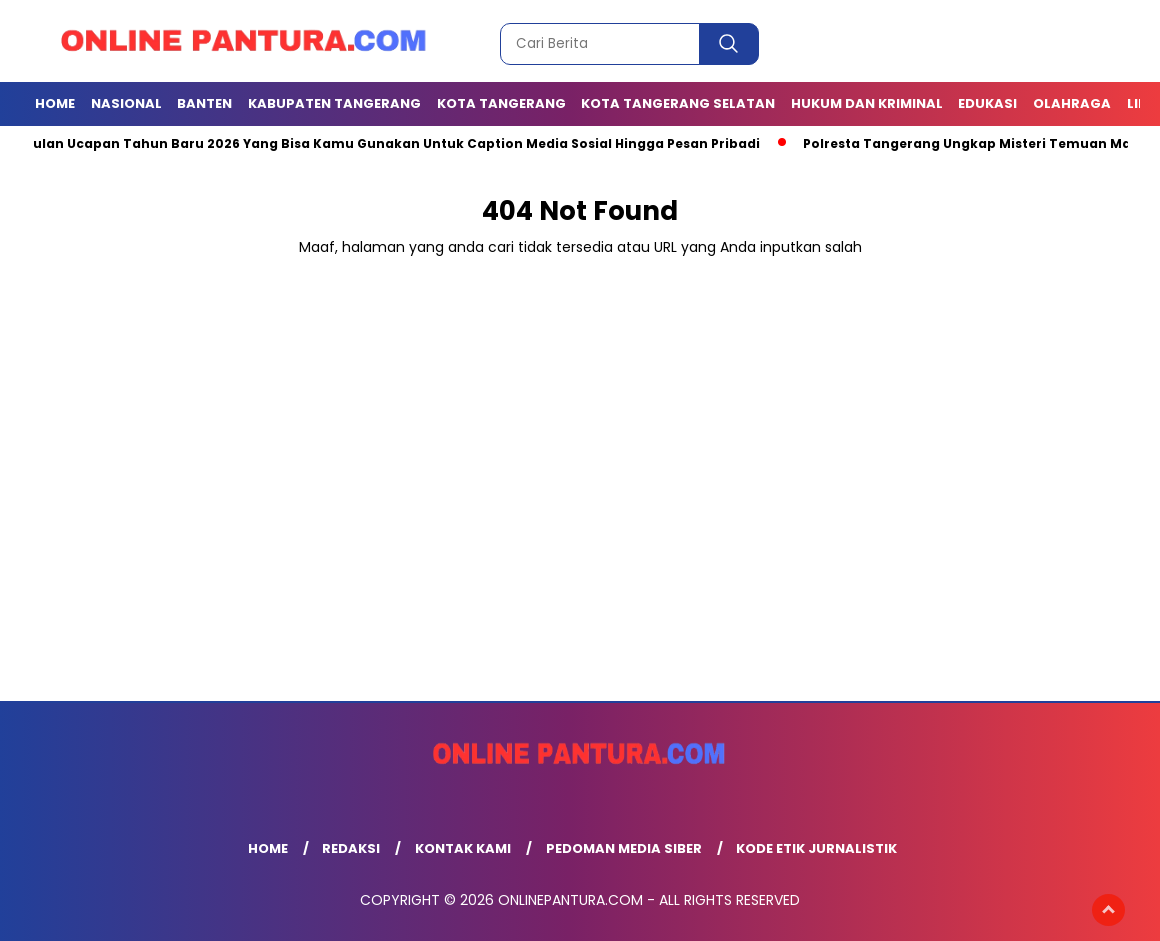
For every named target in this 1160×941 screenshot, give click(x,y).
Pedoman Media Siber (624, 848)
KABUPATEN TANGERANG (334, 103)
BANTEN (204, 103)
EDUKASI (987, 103)
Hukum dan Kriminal (867, 103)
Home (55, 103)
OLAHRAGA (1072, 103)
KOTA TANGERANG (501, 103)
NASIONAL (126, 103)
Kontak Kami (463, 848)
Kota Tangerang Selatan (678, 103)
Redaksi (351, 848)
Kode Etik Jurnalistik (816, 848)
